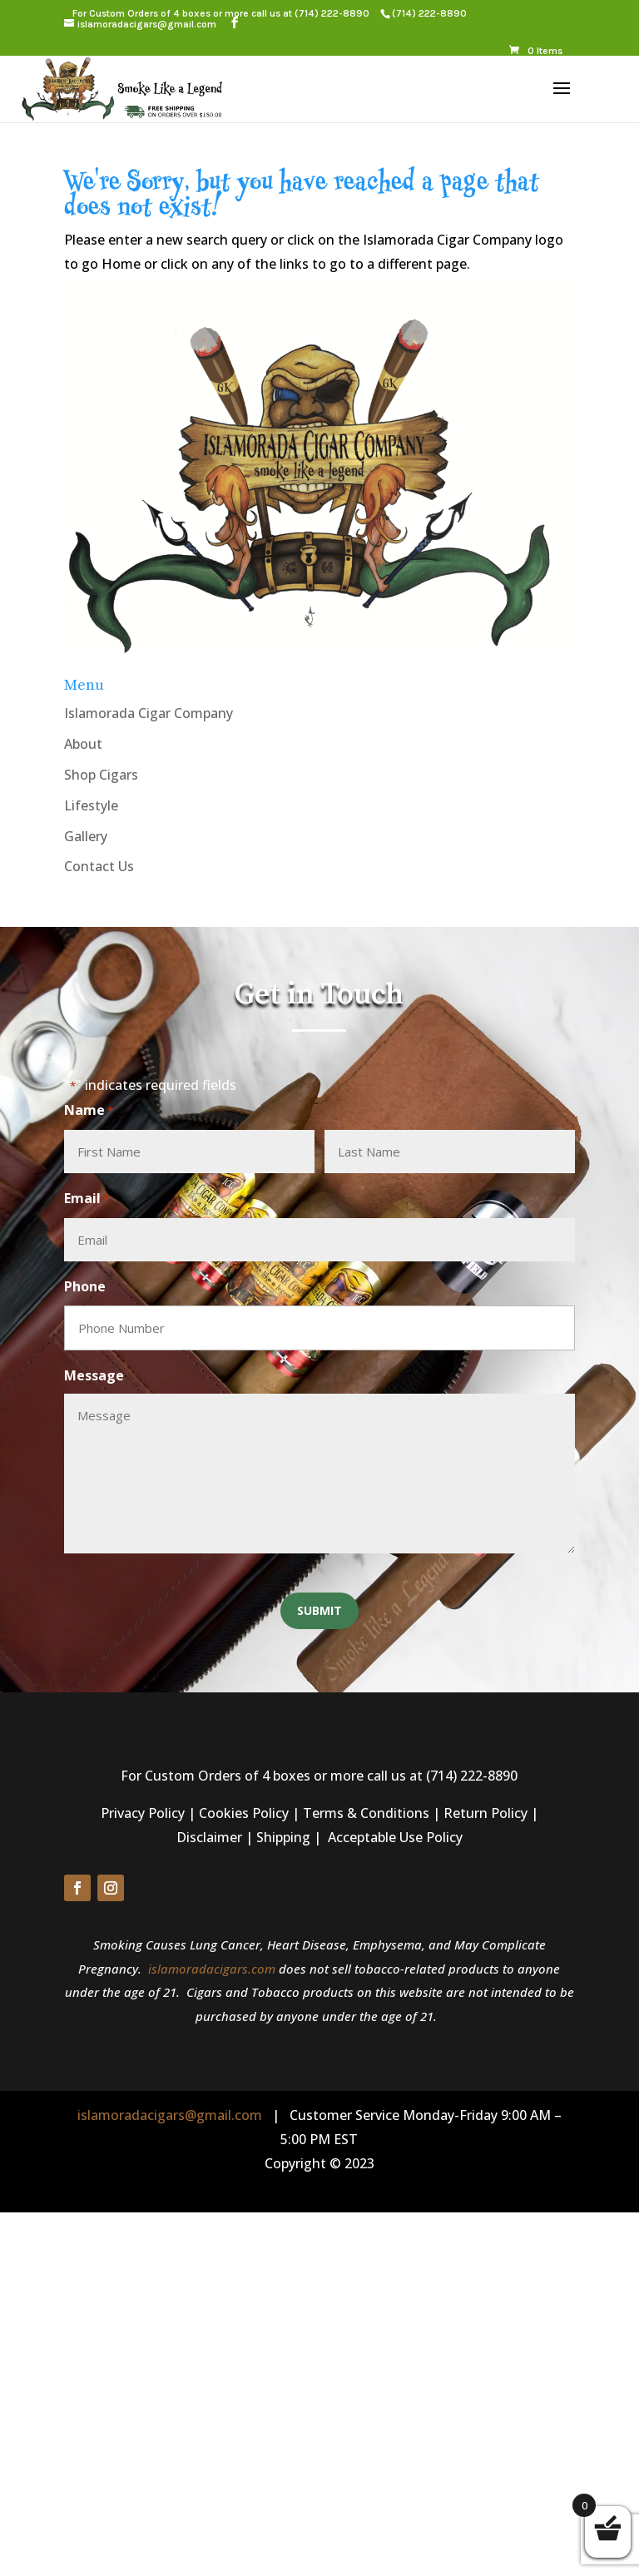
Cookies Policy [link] (244, 1813)
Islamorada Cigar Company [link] (148, 713)
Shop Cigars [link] (101, 774)
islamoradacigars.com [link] (211, 1968)
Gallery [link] (85, 836)
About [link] (83, 744)
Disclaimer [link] (209, 1837)
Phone (85, 1286)
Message (94, 1375)
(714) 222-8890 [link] (332, 13)
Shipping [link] (283, 1837)
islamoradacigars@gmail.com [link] (169, 2115)
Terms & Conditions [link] (366, 1813)
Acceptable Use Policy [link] (395, 1837)
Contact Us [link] (99, 866)
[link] (429, 13)
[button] (234, 23)
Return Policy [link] (485, 1813)
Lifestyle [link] (91, 805)
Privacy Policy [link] (143, 1813)
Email (86, 1199)
